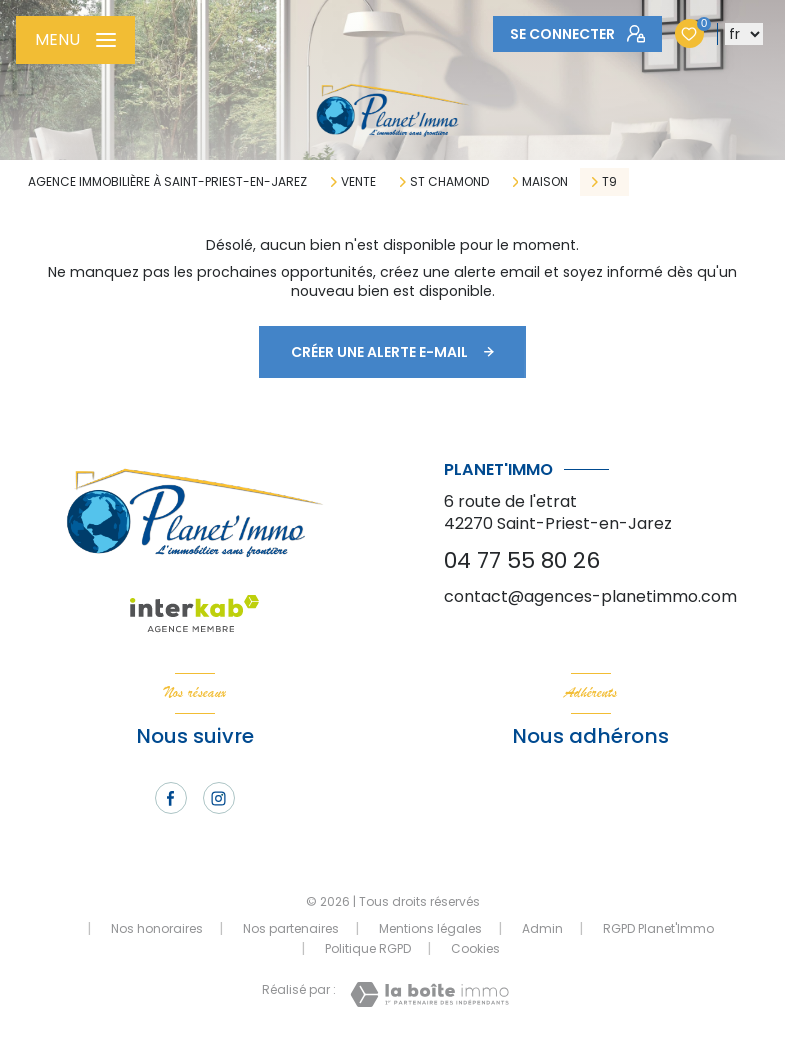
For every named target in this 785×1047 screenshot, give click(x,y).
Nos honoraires (157, 928)
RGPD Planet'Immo (658, 928)
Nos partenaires (291, 928)
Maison (545, 182)
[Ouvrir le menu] (75, 40)
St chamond (449, 182)
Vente (358, 182)
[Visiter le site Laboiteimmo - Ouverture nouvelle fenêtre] (429, 994)
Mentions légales (430, 928)
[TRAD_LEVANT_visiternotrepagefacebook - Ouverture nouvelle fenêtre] (171, 798)
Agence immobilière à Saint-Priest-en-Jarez (167, 181)
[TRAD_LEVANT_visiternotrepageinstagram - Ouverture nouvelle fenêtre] (219, 798)
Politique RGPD (368, 948)
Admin (542, 928)
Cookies (475, 949)
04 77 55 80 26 (522, 560)
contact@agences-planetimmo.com (590, 596)
